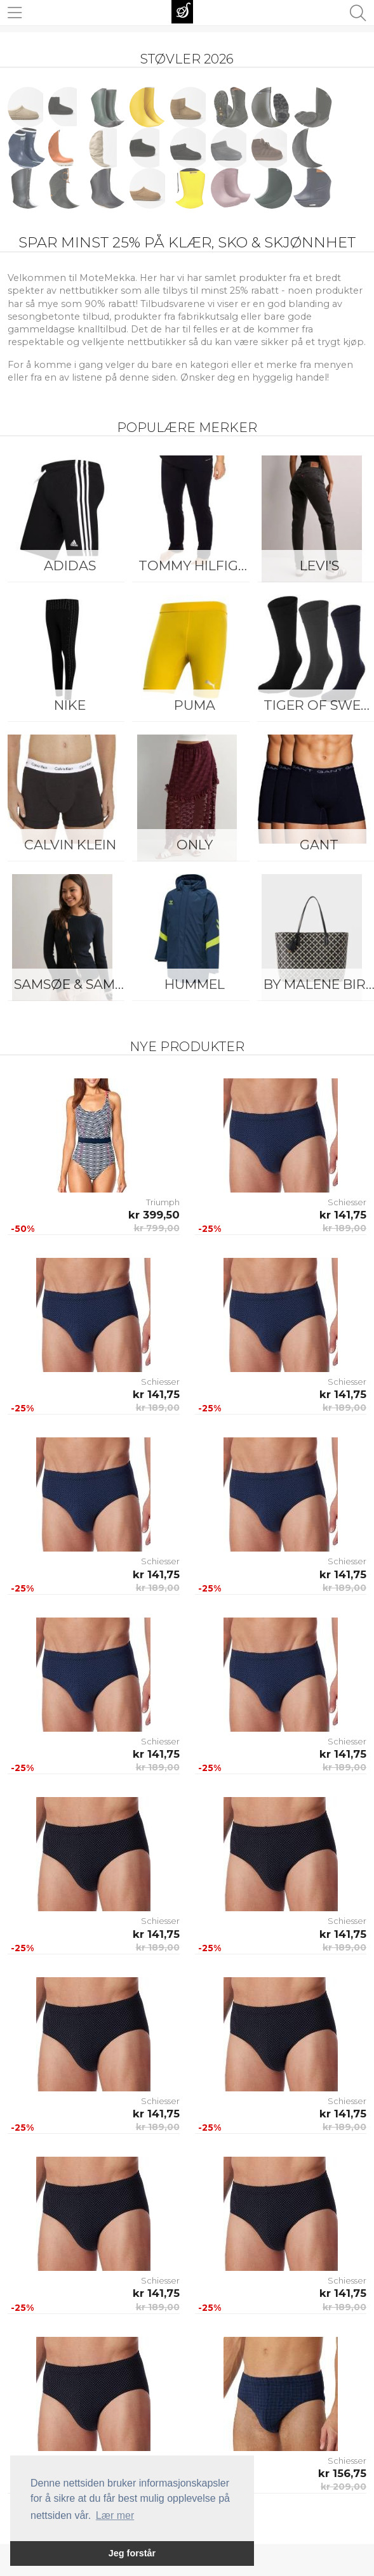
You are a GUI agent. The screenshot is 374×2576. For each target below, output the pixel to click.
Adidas (70, 565)
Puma (194, 705)
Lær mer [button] (115, 2515)
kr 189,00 (344, 1228)
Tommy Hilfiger (197, 565)
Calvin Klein (70, 845)
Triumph (163, 1202)
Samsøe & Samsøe (73, 984)
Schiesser (347, 1202)
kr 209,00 (343, 2486)
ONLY (195, 845)
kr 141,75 (342, 1214)
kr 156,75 (342, 2473)
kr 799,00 (157, 1228)
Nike (70, 705)
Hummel (194, 984)
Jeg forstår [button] (132, 2553)
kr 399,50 (154, 1214)
